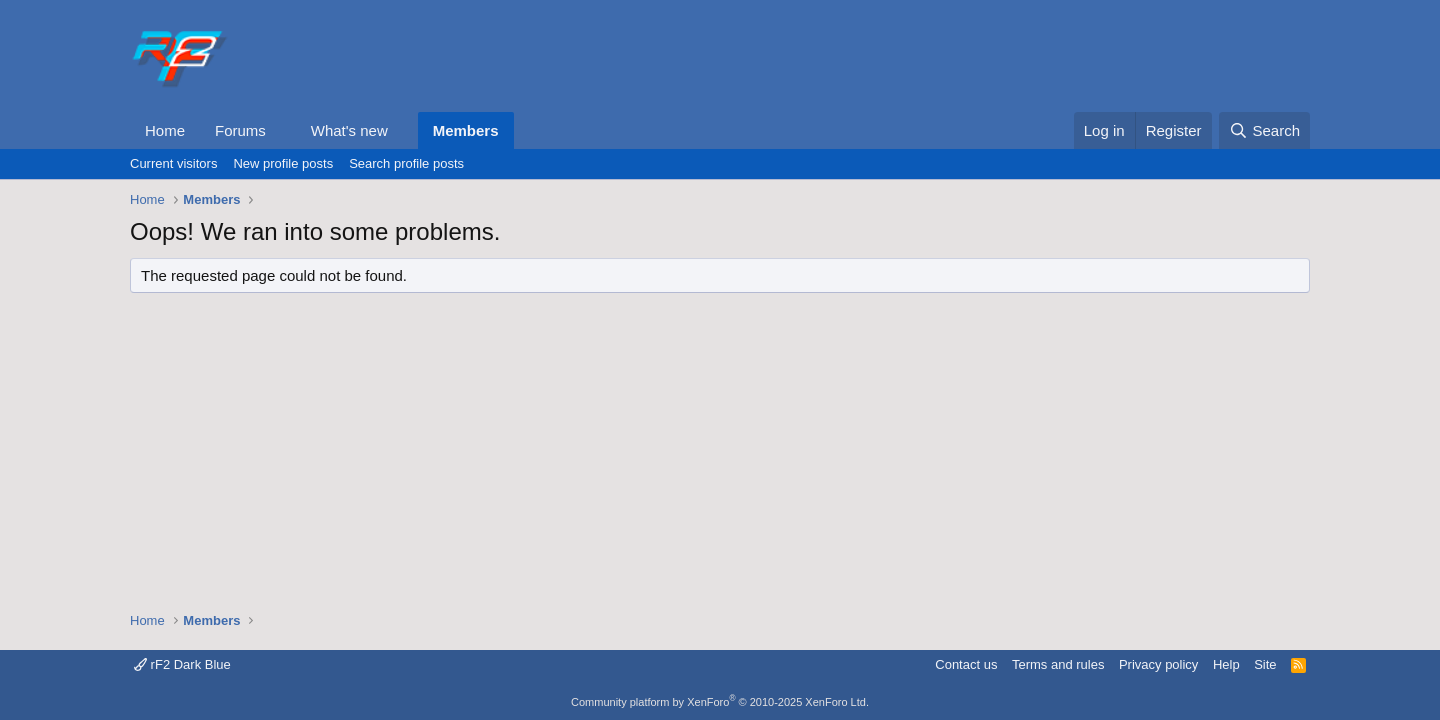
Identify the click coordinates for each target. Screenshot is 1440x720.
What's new (349, 130)
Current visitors (173, 163)
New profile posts (283, 163)
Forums (240, 130)
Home (165, 130)
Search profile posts (406, 163)
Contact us (966, 664)
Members (466, 130)
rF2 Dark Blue (182, 664)
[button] (282, 130)
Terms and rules (1058, 664)
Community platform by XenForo (720, 702)
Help (1226, 664)
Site (1265, 664)
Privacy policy (1158, 664)
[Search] (1264, 130)
